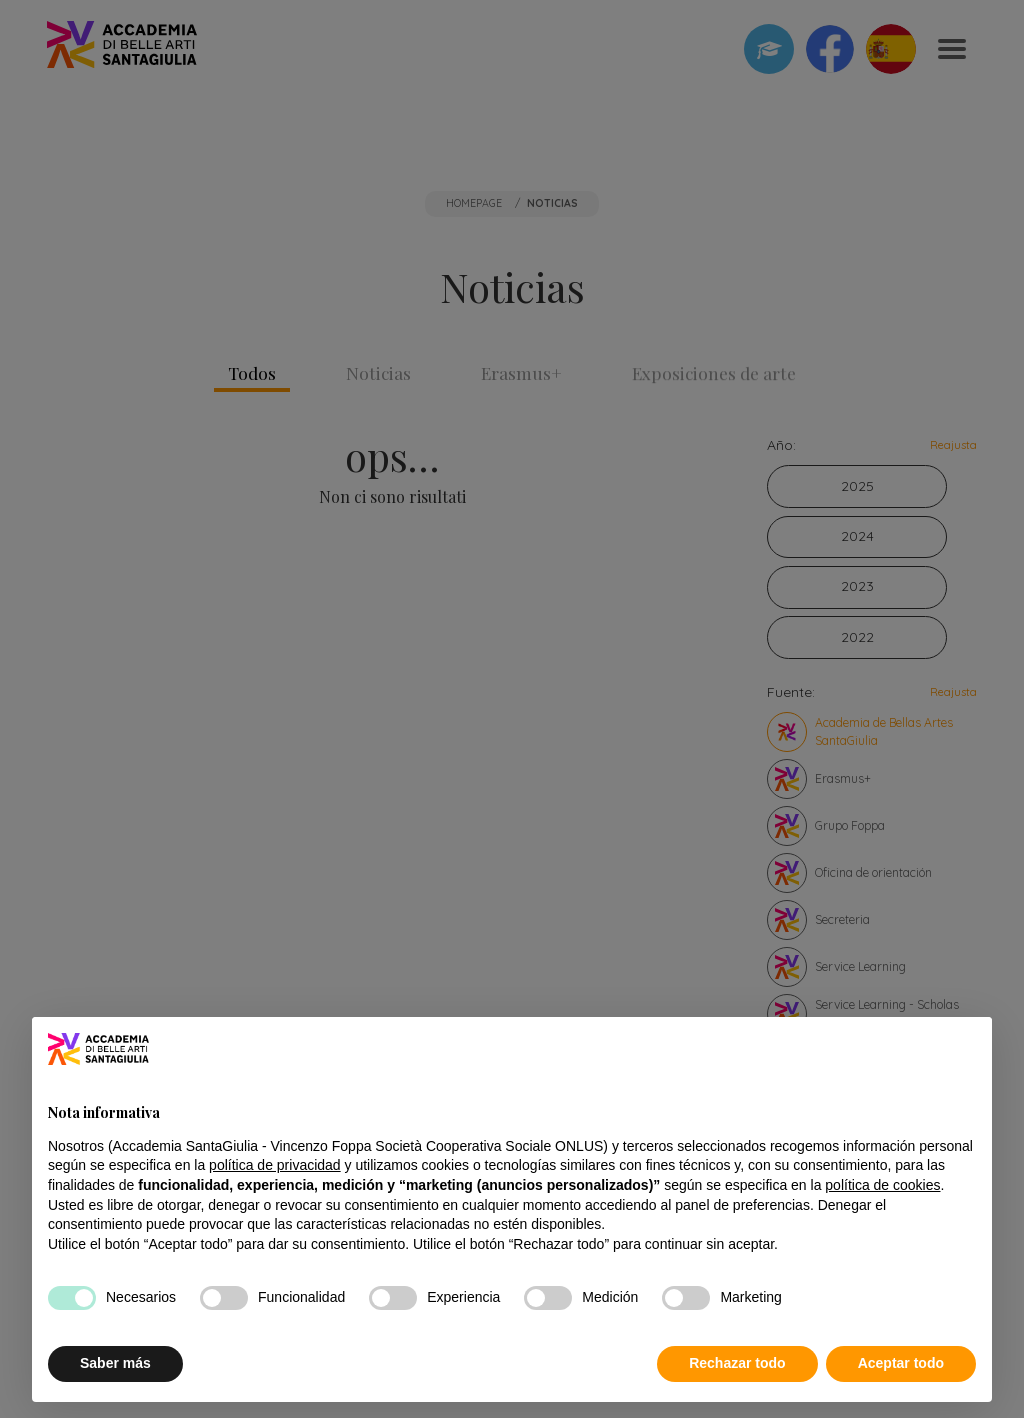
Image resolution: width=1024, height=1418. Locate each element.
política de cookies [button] (882, 1185)
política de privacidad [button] (275, 1165)
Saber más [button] (115, 1363)
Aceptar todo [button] (901, 1363)
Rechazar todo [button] (737, 1363)
